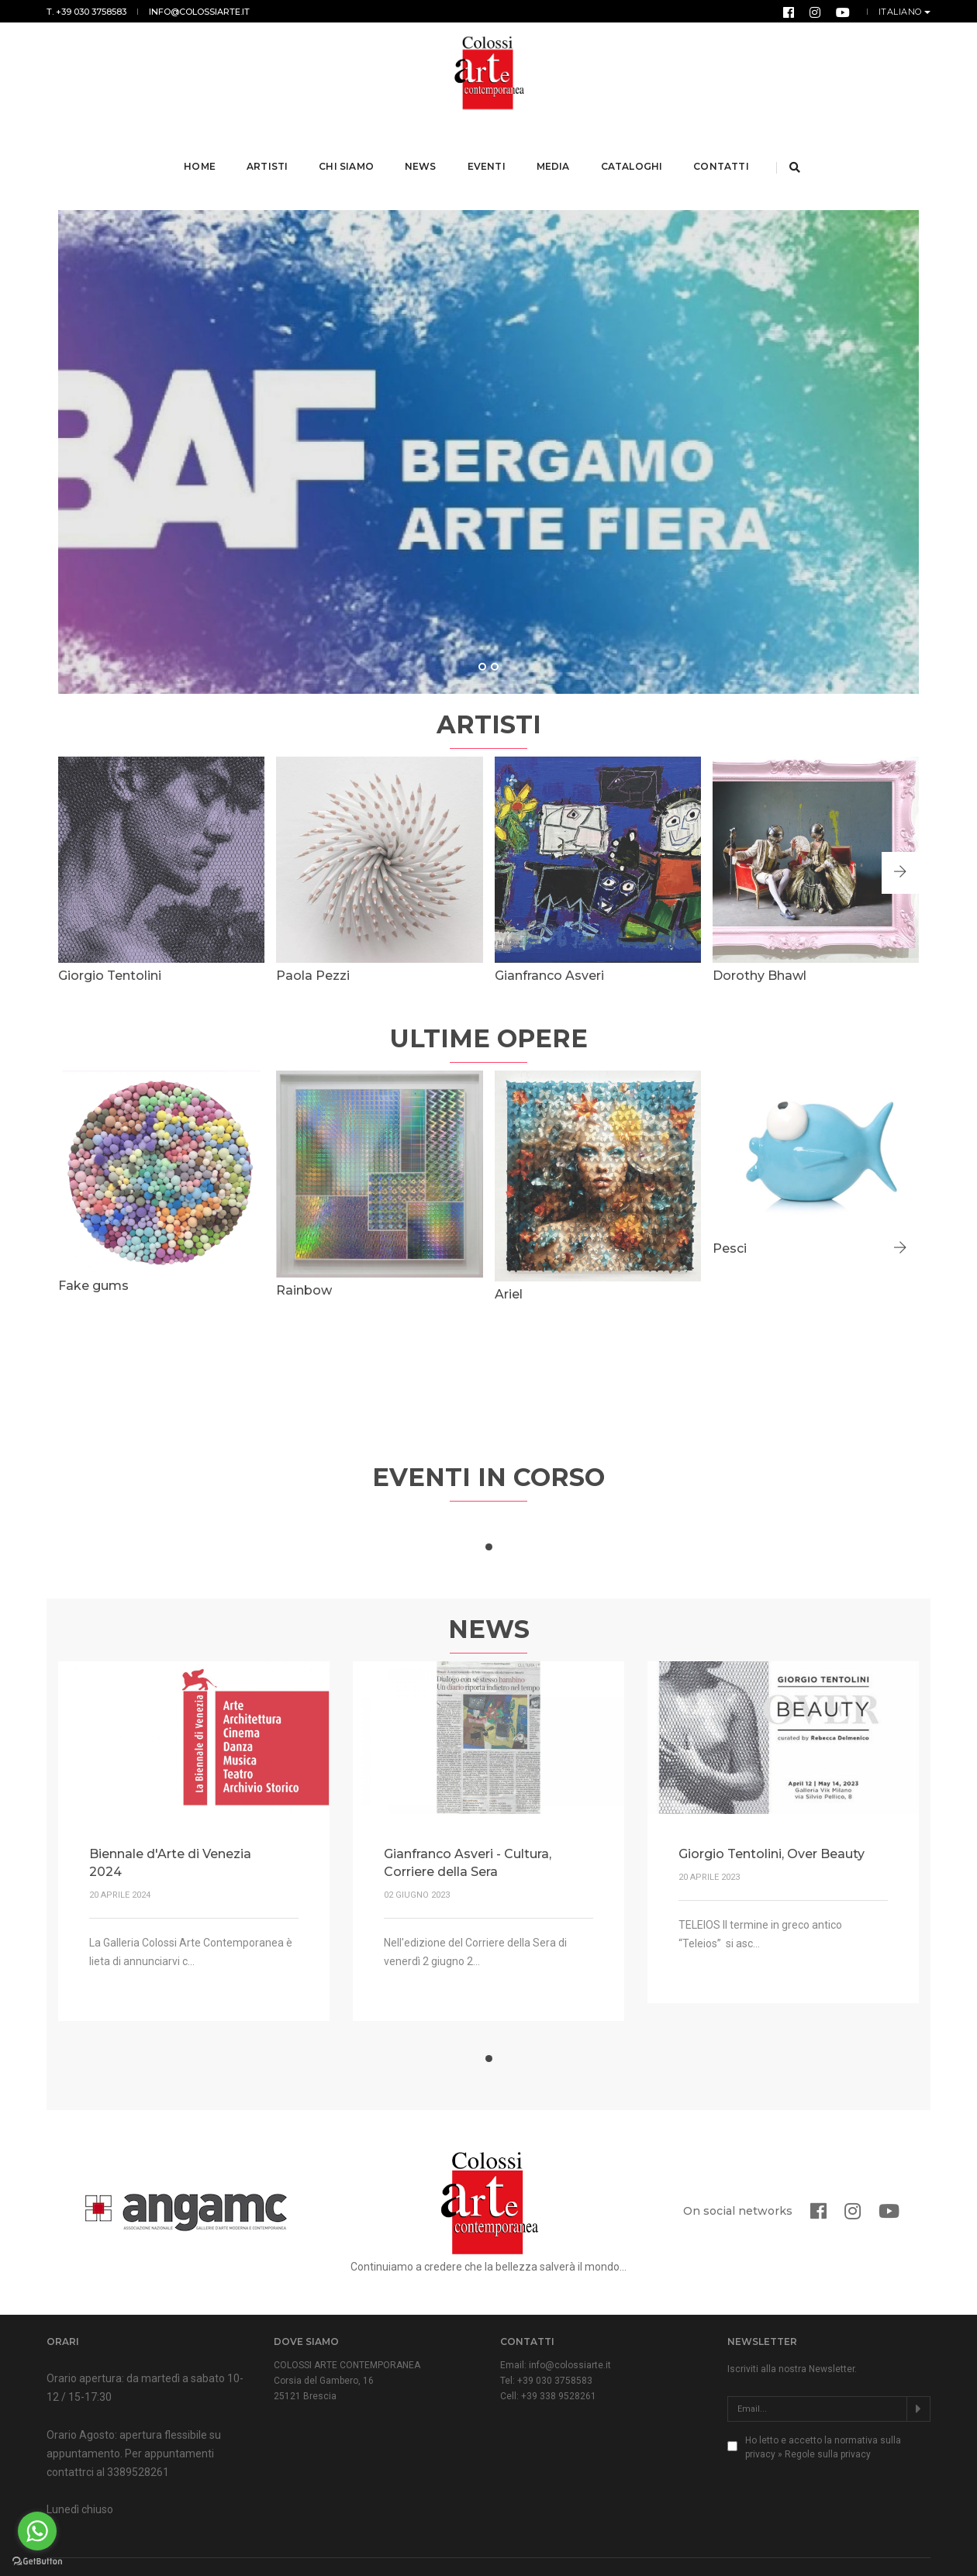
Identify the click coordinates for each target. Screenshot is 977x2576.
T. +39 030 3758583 (86, 11)
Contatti (723, 146)
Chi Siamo (348, 146)
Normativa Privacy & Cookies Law (336, 2548)
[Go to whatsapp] (37, 2531)
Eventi (488, 146)
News (422, 146)
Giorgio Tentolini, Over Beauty (771, 1813)
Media (554, 146)
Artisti (269, 146)
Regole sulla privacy (828, 2414)
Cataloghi (633, 146)
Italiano (902, 11)
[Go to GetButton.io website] (37, 2560)
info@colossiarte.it (199, 11)
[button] (900, 832)
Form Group (906, 2548)
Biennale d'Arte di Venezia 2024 (170, 1822)
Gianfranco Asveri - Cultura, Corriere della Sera (467, 1822)
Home (202, 146)
